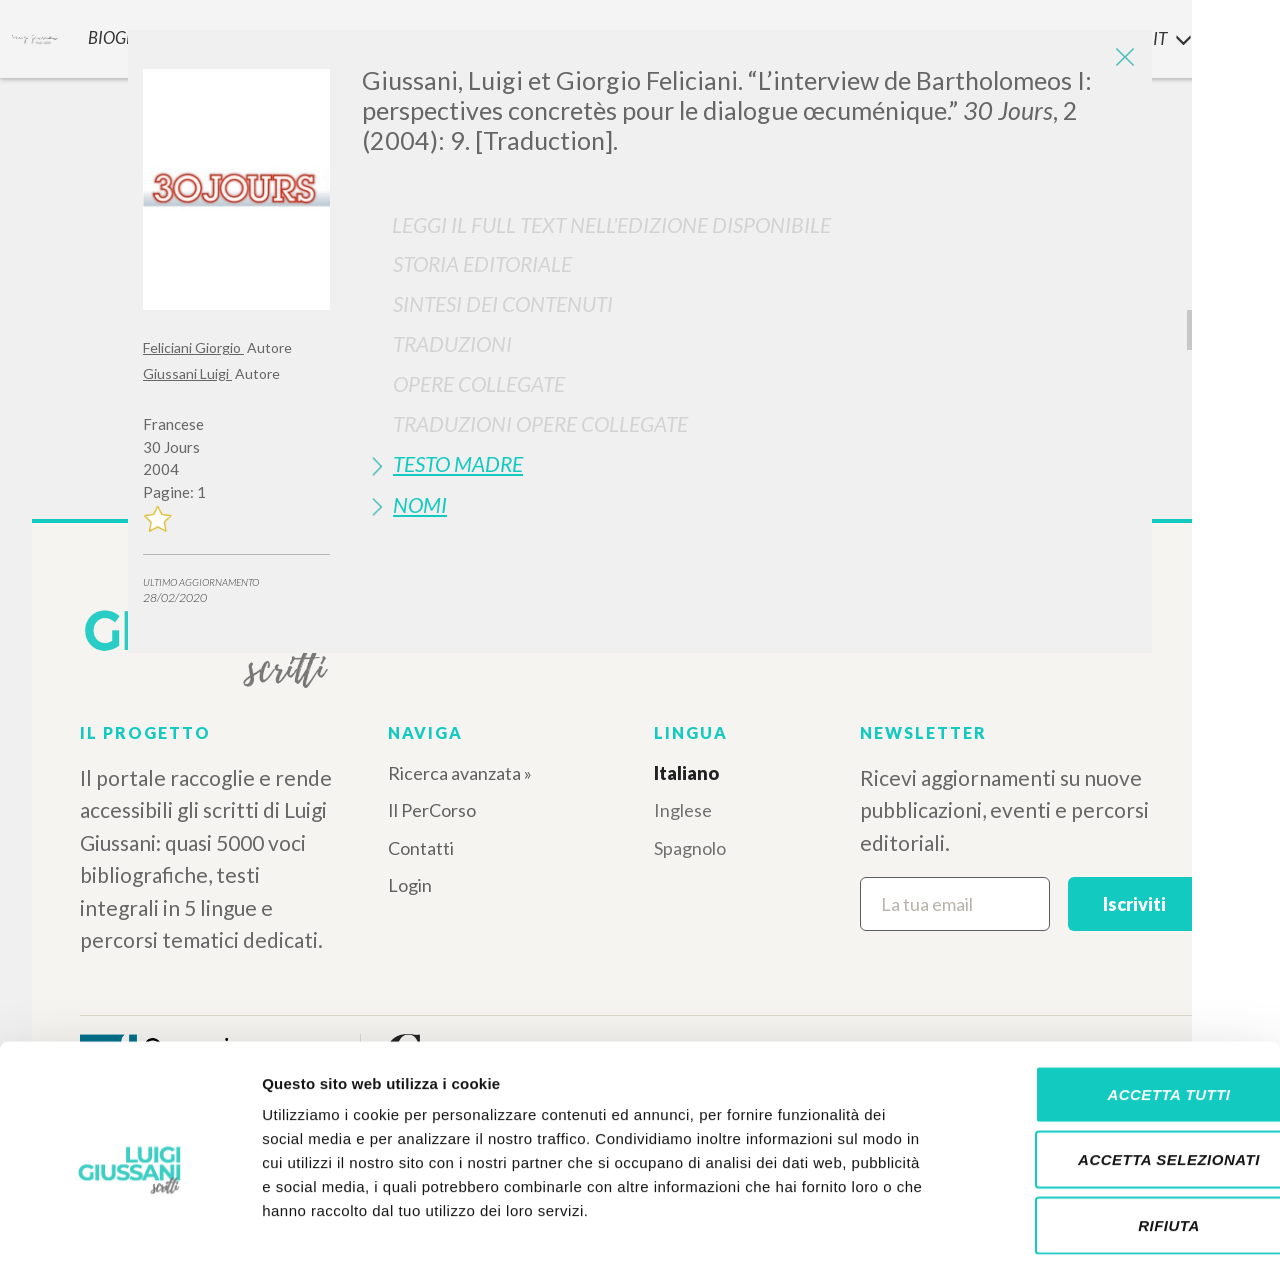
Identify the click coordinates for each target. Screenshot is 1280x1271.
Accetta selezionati (1113, 1074)
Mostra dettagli (1052, 1231)
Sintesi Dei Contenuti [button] (503, 303)
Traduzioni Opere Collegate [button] (540, 423)
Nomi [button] (420, 504)
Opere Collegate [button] (479, 383)
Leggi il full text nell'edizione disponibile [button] (611, 224)
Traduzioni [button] (452, 343)
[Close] (1122, 60)
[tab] (749, 263)
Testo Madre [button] (458, 463)
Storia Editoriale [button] (482, 263)
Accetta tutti (1112, 1008)
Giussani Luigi (187, 373)
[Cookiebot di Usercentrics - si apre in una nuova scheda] (129, 1232)
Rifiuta (1113, 1139)
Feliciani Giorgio (193, 347)
